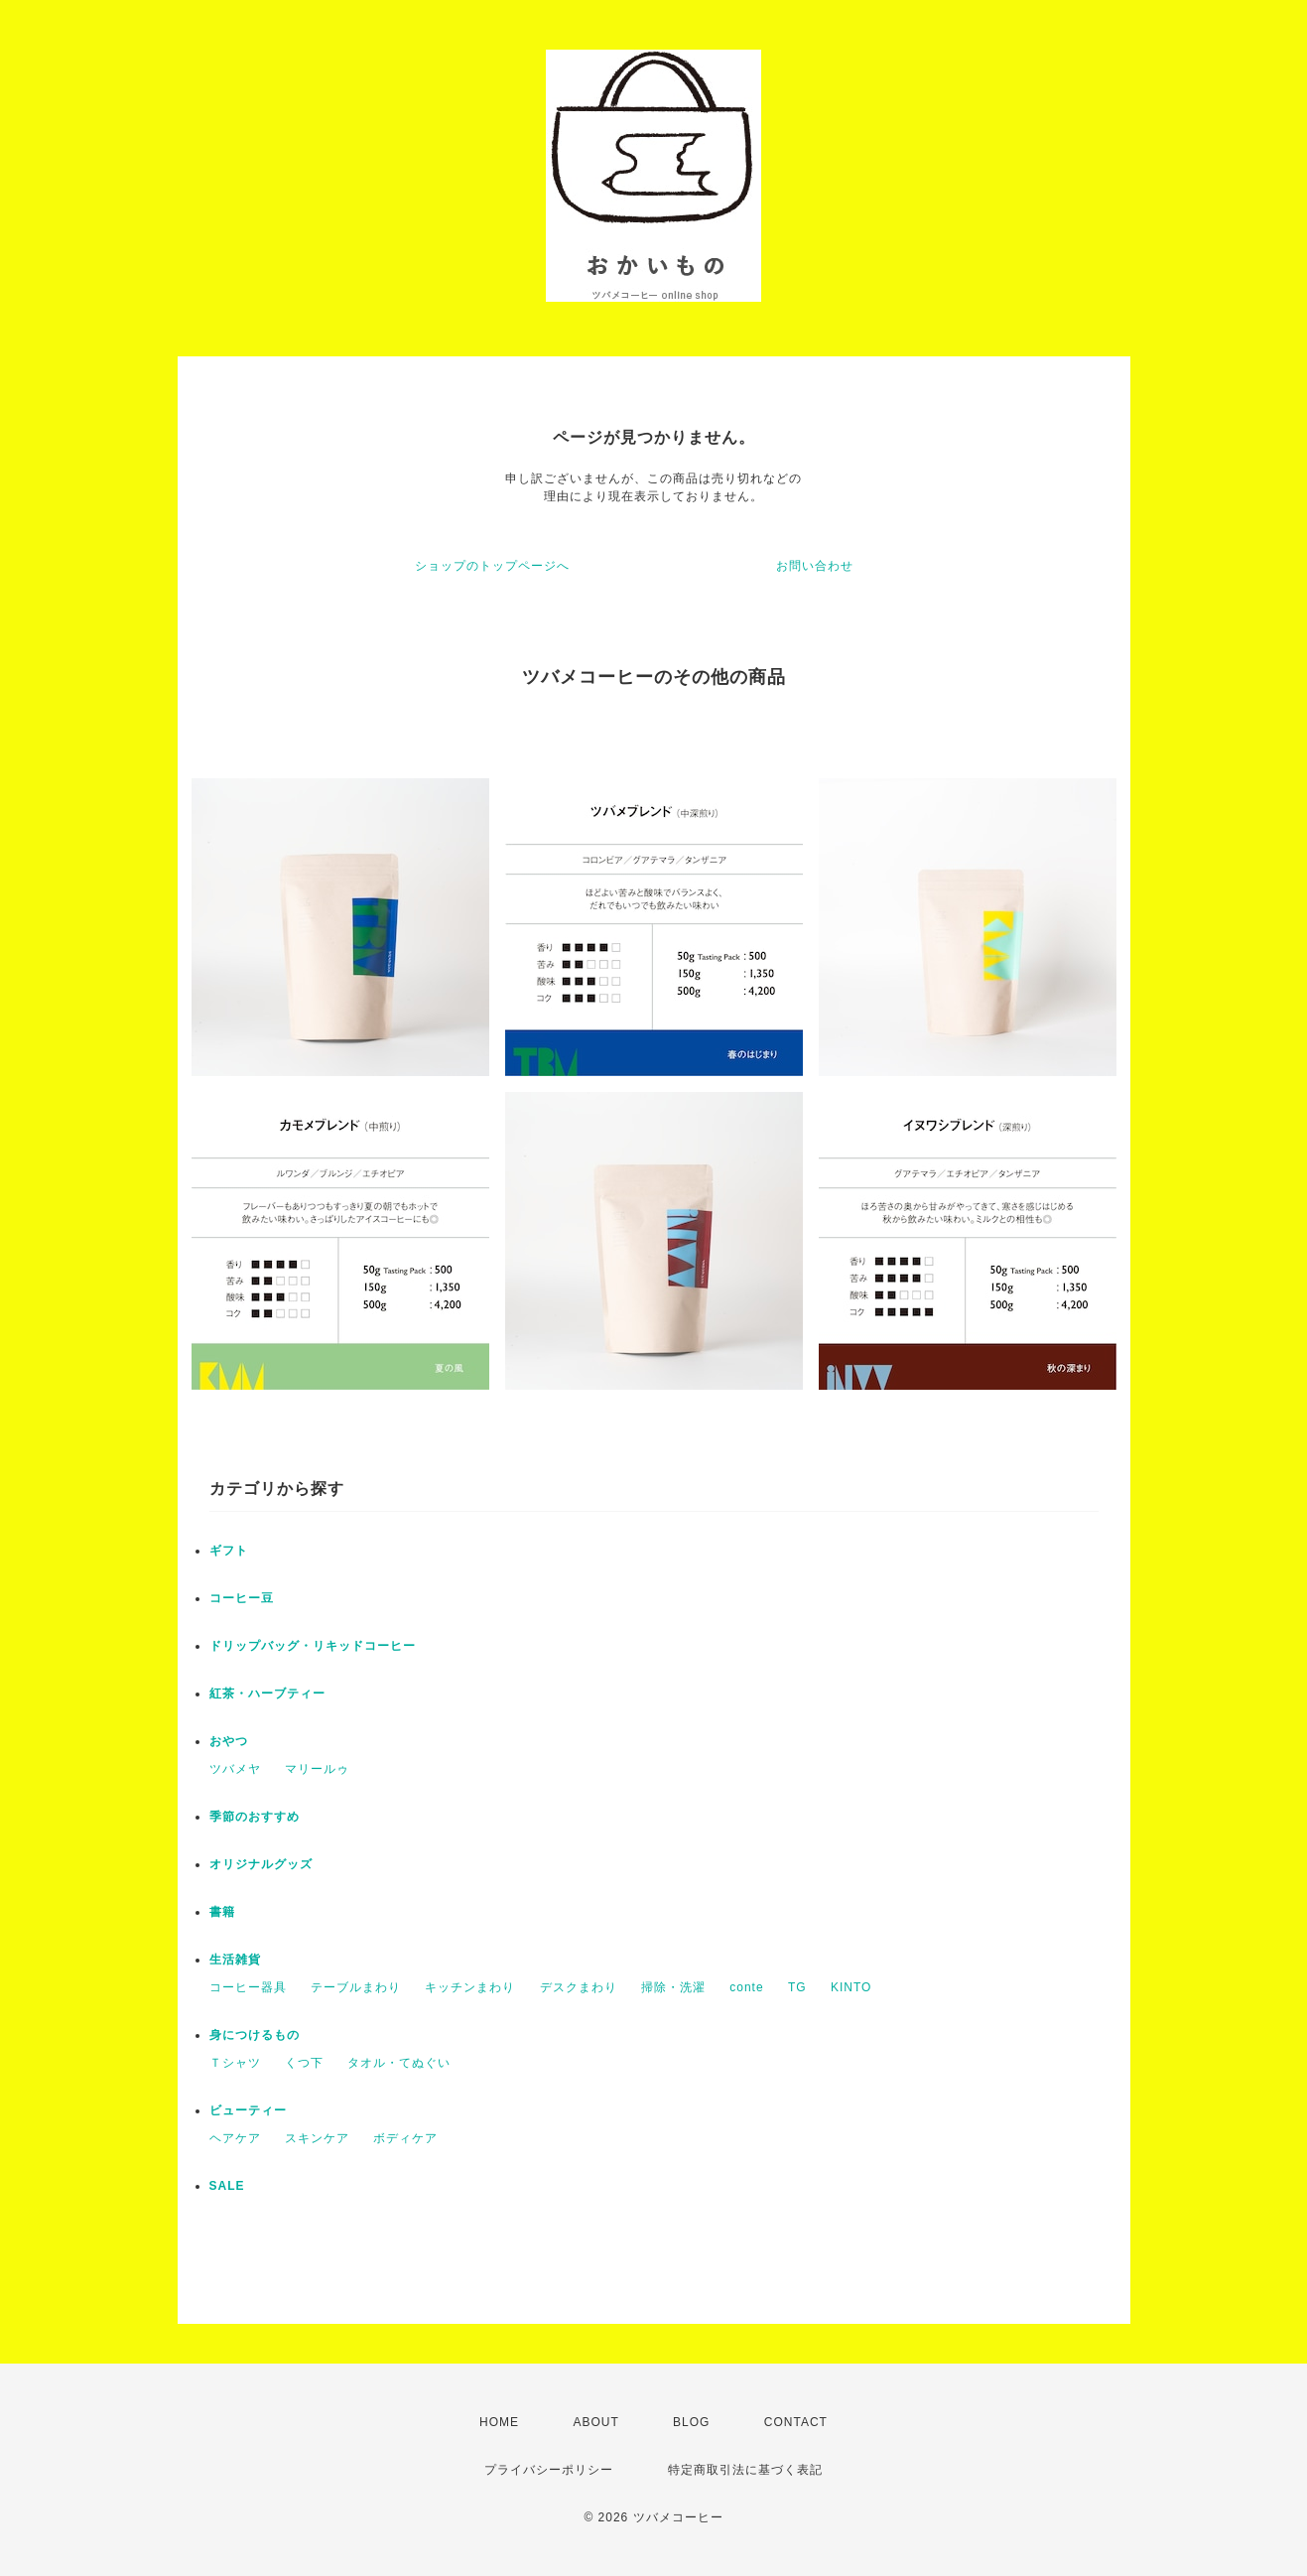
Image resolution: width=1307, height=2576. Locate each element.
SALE (227, 2186)
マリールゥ (317, 1769)
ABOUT (595, 2422)
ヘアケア (235, 2138)
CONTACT (796, 2422)
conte (746, 1987)
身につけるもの (254, 2035)
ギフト (228, 1551)
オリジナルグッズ (261, 1864)
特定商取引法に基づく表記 (745, 2470)
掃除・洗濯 (673, 1987)
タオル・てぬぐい (399, 2063)
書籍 (222, 1912)
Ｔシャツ (235, 2063)
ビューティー (248, 2110)
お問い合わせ (814, 566)
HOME (499, 2422)
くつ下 (304, 2063)
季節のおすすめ (254, 1817)
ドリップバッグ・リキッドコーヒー (312, 1646)
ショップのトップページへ (492, 566)
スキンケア (317, 2138)
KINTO (851, 1987)
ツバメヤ (235, 1769)
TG (797, 1987)
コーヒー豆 (241, 1598)
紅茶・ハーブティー (267, 1693)
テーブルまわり (356, 1987)
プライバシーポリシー (548, 2470)
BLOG (691, 2422)
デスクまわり (578, 1987)
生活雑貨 (235, 1959)
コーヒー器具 (248, 1987)
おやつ (228, 1741)
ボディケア (405, 2138)
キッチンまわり (470, 1987)
